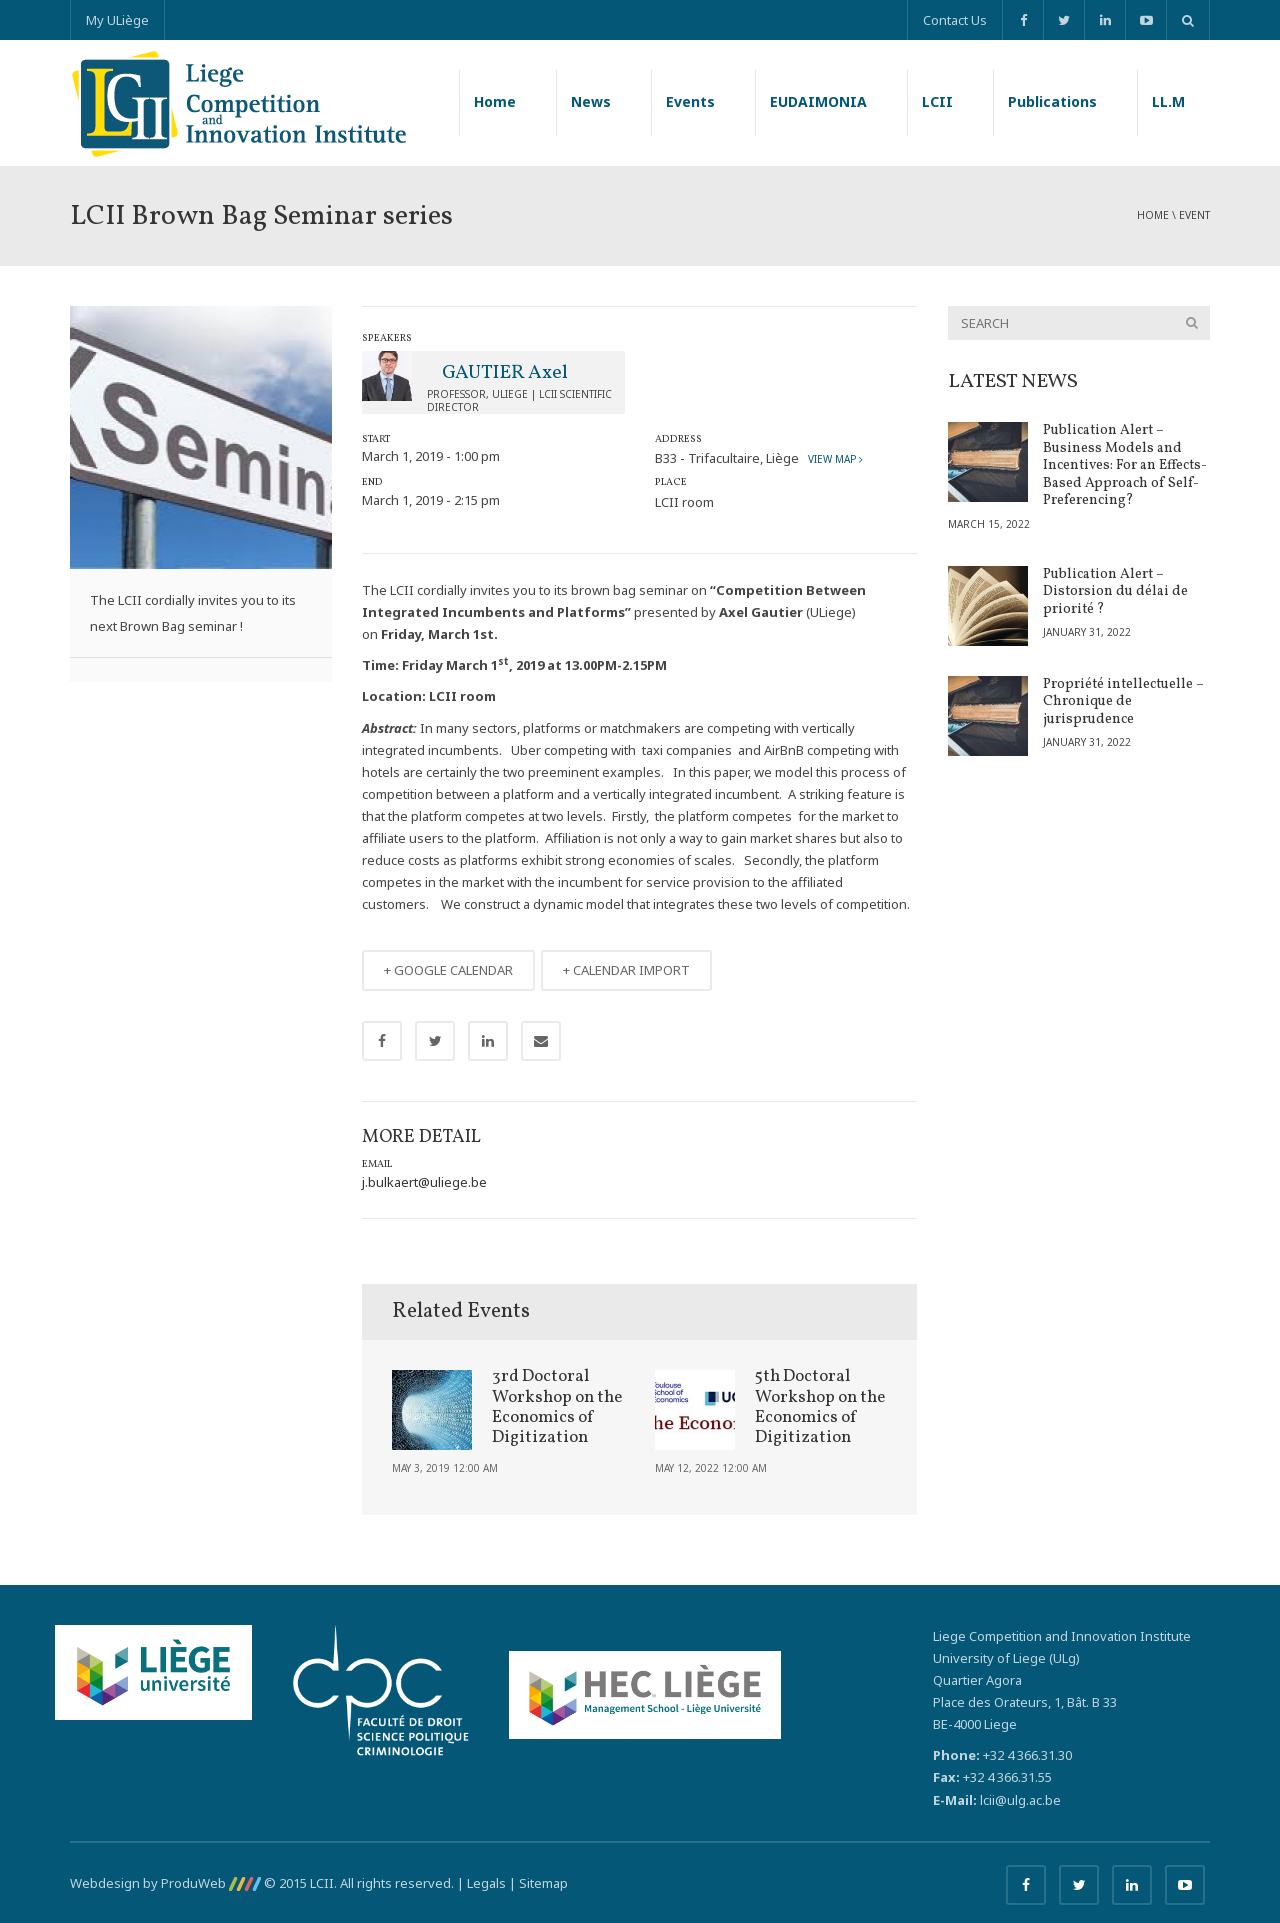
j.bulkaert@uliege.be (424, 1182)
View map (832, 459)
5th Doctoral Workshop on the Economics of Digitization (820, 1407)
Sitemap (543, 1883)
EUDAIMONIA (818, 101)
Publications (1052, 101)
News (591, 101)
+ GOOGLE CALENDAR (448, 970)
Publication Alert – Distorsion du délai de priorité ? (1115, 592)
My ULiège (117, 20)
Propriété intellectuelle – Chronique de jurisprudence (1123, 702)
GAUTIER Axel (505, 373)
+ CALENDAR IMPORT (626, 970)
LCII (937, 101)
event (1194, 215)
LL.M (1168, 101)
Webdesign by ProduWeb (165, 1883)
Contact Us (955, 20)
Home (495, 101)
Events (690, 101)
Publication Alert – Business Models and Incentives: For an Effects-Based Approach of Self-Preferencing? (1125, 465)
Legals (486, 1883)
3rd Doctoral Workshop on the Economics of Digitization (557, 1407)
